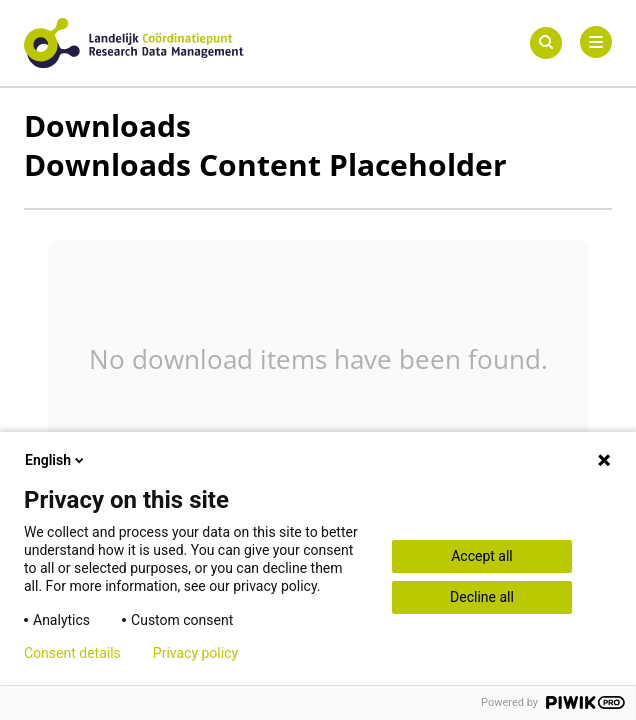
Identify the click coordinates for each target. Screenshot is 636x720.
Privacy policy (195, 653)
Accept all (482, 556)
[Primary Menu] (596, 42)
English (56, 460)
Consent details (72, 653)
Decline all (482, 597)
